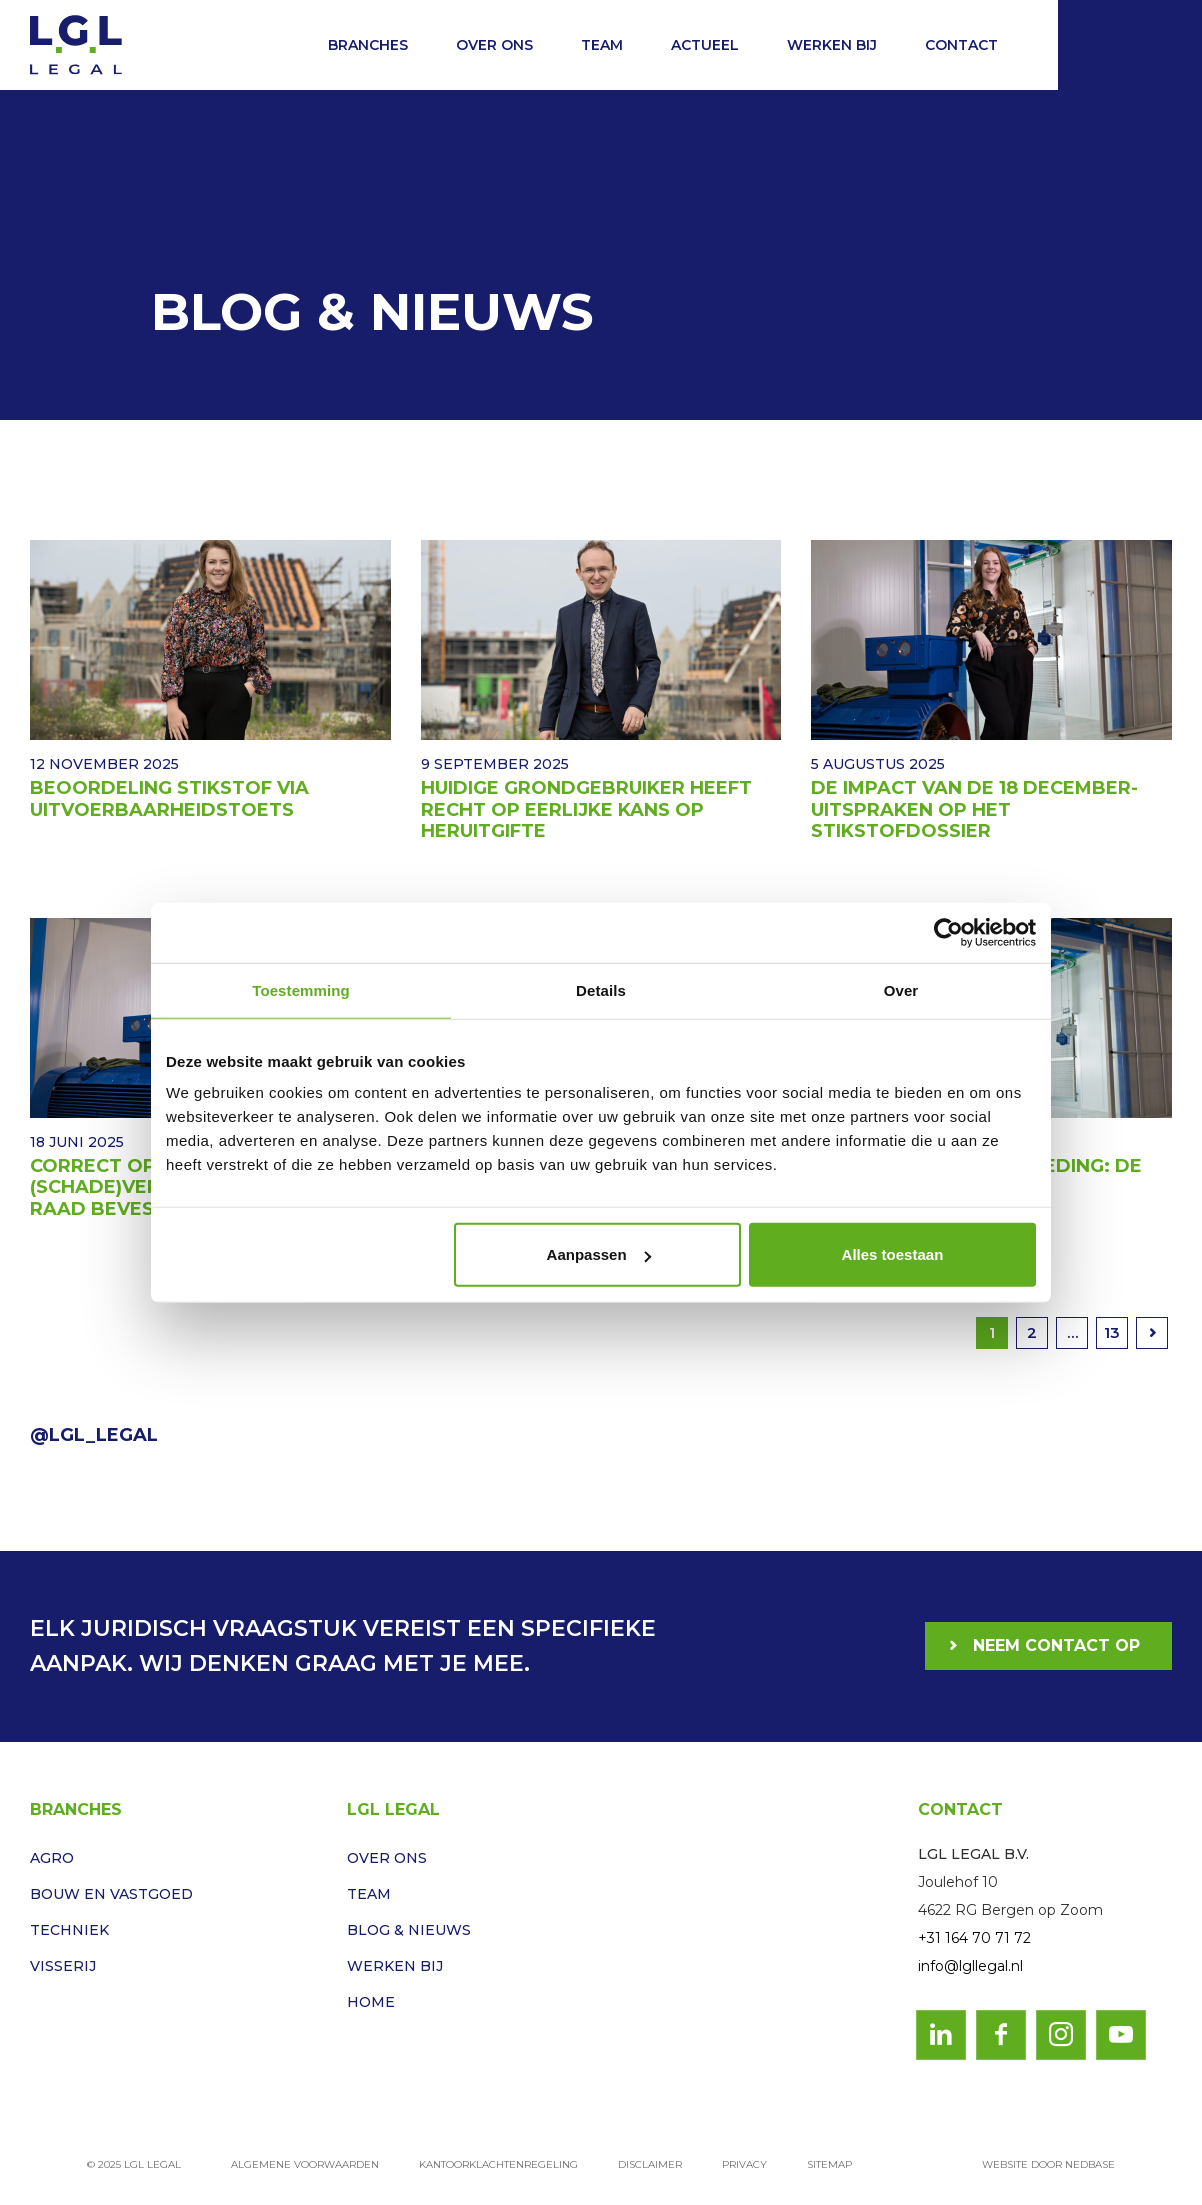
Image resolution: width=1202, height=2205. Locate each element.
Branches (368, 45)
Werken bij (832, 45)
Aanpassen (599, 1254)
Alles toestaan (893, 1254)
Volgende (1152, 1333)
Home (371, 2002)
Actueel (705, 45)
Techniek (69, 1930)
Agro (52, 1858)
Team (602, 45)
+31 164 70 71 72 (974, 1938)
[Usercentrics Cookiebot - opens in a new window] (948, 932)
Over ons (494, 45)
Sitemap (829, 2164)
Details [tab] (601, 989)
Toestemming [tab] (301, 989)
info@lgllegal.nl (970, 1966)
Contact (961, 45)
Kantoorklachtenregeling (498, 2164)
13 (1112, 1332)
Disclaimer (650, 2164)
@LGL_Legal (94, 1435)
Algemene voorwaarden (305, 2164)
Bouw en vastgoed (111, 1894)
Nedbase (1090, 2164)
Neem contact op (1056, 1645)
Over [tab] (901, 989)
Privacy (744, 2164)
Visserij (63, 1966)
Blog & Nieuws (409, 1930)
